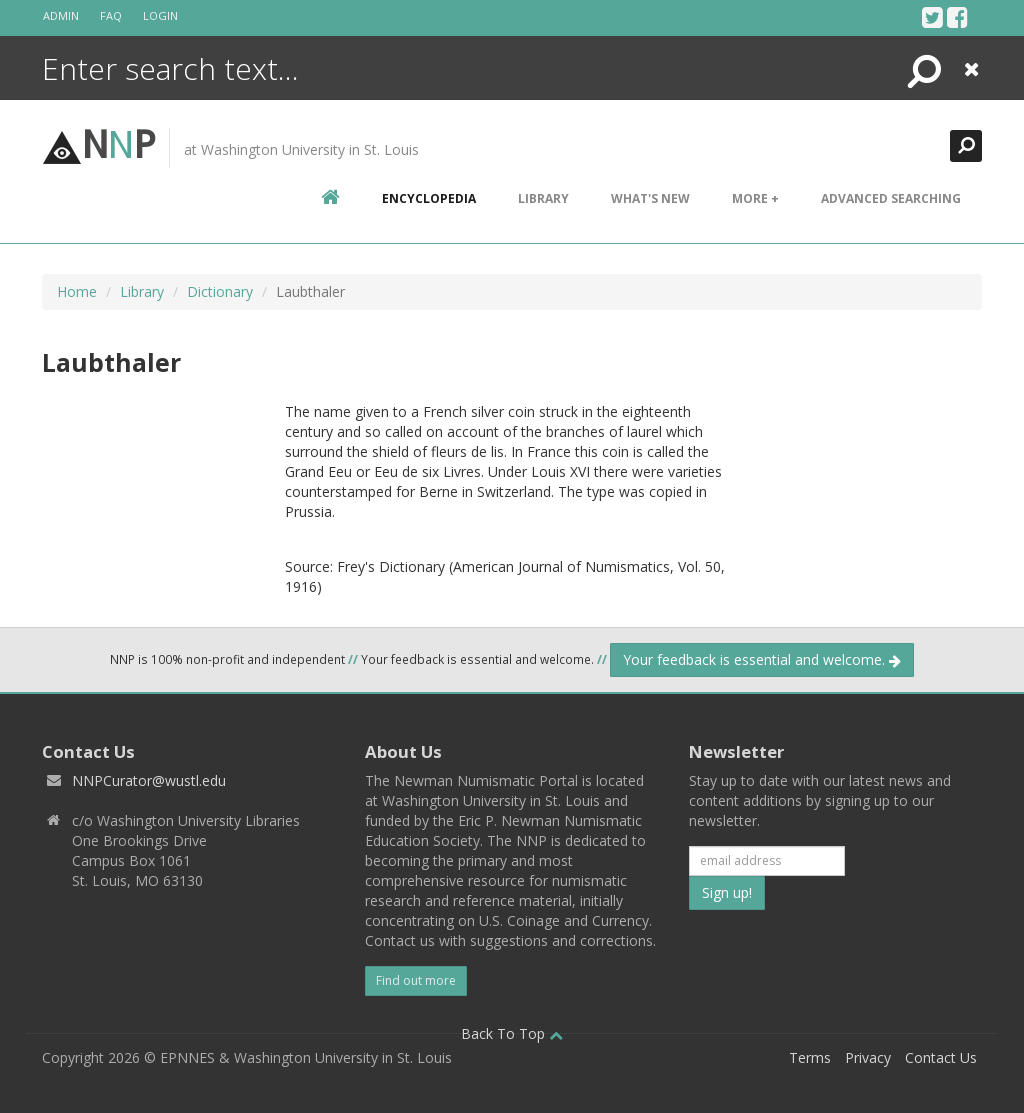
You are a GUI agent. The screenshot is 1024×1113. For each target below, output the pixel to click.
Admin (61, 15)
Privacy (868, 1057)
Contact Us (941, 1057)
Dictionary (220, 291)
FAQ (111, 15)
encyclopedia (429, 198)
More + (755, 198)
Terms (810, 1057)
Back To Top (512, 1033)
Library (543, 198)
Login (160, 15)
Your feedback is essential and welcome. (762, 659)
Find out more (416, 980)
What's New (650, 198)
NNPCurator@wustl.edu (149, 780)
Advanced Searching (891, 198)
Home (77, 291)
